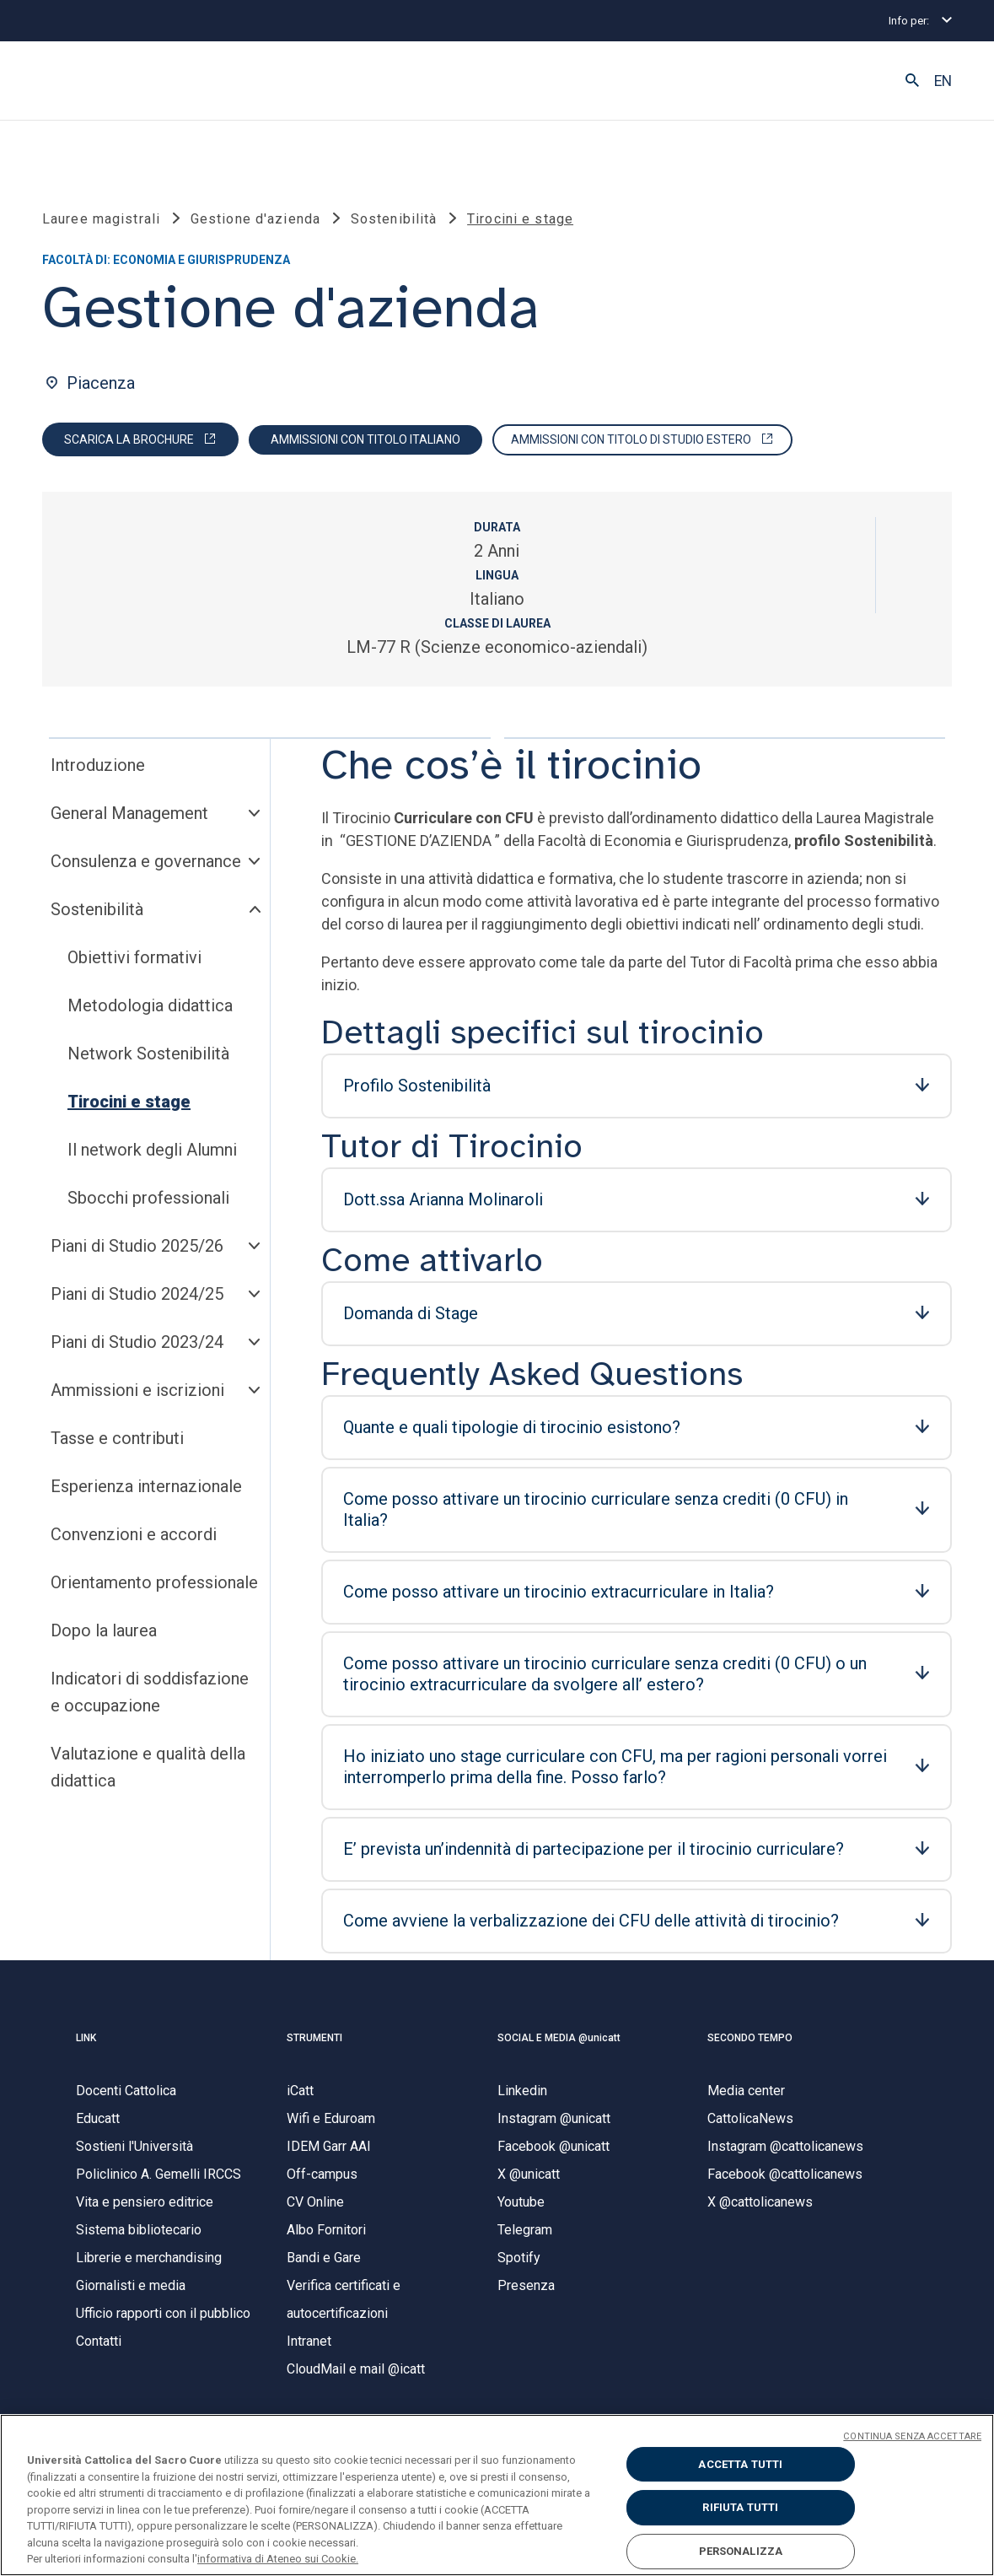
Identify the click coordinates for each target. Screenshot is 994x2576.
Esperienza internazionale (146, 1486)
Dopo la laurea (104, 1630)
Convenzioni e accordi (134, 1534)
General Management (129, 813)
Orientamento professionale (154, 1582)
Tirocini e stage (129, 1101)
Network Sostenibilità (148, 1053)
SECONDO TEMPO (750, 2038)
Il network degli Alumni (152, 1150)
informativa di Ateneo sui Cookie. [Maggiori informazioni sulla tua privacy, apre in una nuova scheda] (277, 2558)
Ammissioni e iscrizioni (137, 1390)
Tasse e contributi (117, 1438)
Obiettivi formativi (134, 957)
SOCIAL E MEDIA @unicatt (559, 2038)
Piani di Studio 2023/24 (137, 1342)
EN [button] (943, 81)
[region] (497, 2495)
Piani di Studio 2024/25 (137, 1294)
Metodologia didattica (150, 1005)
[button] (912, 81)
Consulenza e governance (146, 861)
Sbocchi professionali (148, 1198)
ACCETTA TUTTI (740, 2464)
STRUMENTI (314, 2038)
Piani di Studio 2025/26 (137, 1246)
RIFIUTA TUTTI (740, 2507)
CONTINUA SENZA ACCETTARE (912, 2436)
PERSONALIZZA (741, 2551)
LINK (86, 2038)
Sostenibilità (97, 909)
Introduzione (98, 765)
